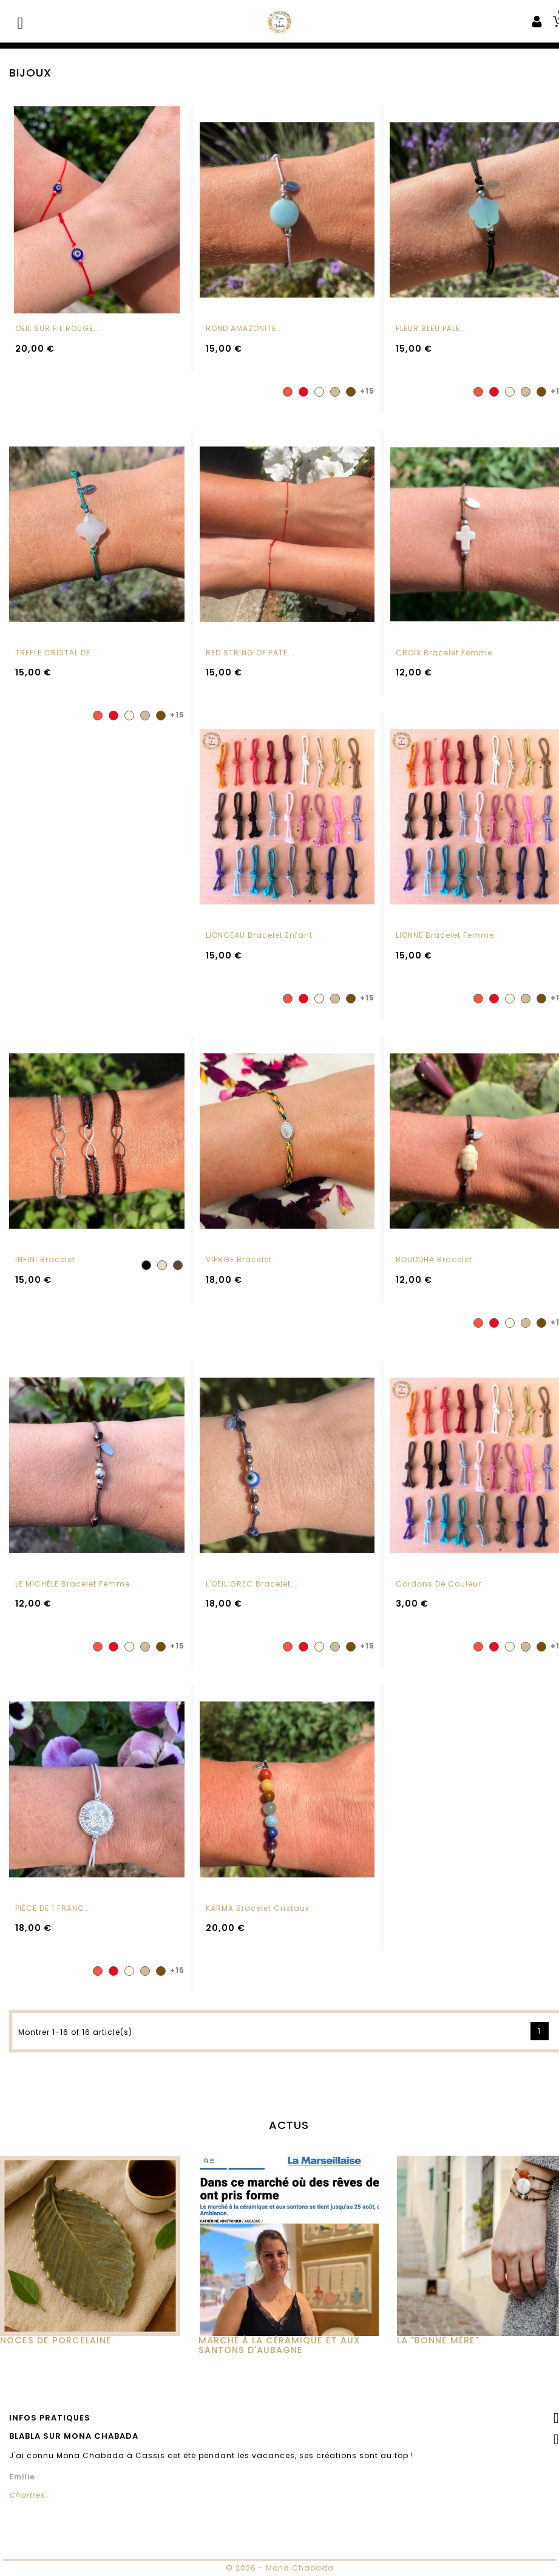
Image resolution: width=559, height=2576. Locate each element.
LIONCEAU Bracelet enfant (259, 945)
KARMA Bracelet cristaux (258, 1918)
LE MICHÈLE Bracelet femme (72, 1593)
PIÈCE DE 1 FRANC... (53, 1918)
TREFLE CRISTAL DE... (56, 652)
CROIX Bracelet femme (444, 652)
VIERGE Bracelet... (242, 1269)
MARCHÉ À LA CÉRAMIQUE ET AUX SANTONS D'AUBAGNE (279, 2355)
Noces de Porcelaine (56, 2350)
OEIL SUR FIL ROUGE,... (59, 328)
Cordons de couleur (438, 1593)
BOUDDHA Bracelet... (437, 1269)
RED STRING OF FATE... (250, 652)
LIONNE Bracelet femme (445, 945)
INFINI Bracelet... (49, 1269)
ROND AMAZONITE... (244, 328)
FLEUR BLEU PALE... (431, 328)
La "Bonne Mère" (438, 2350)
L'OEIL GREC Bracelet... (252, 1593)
